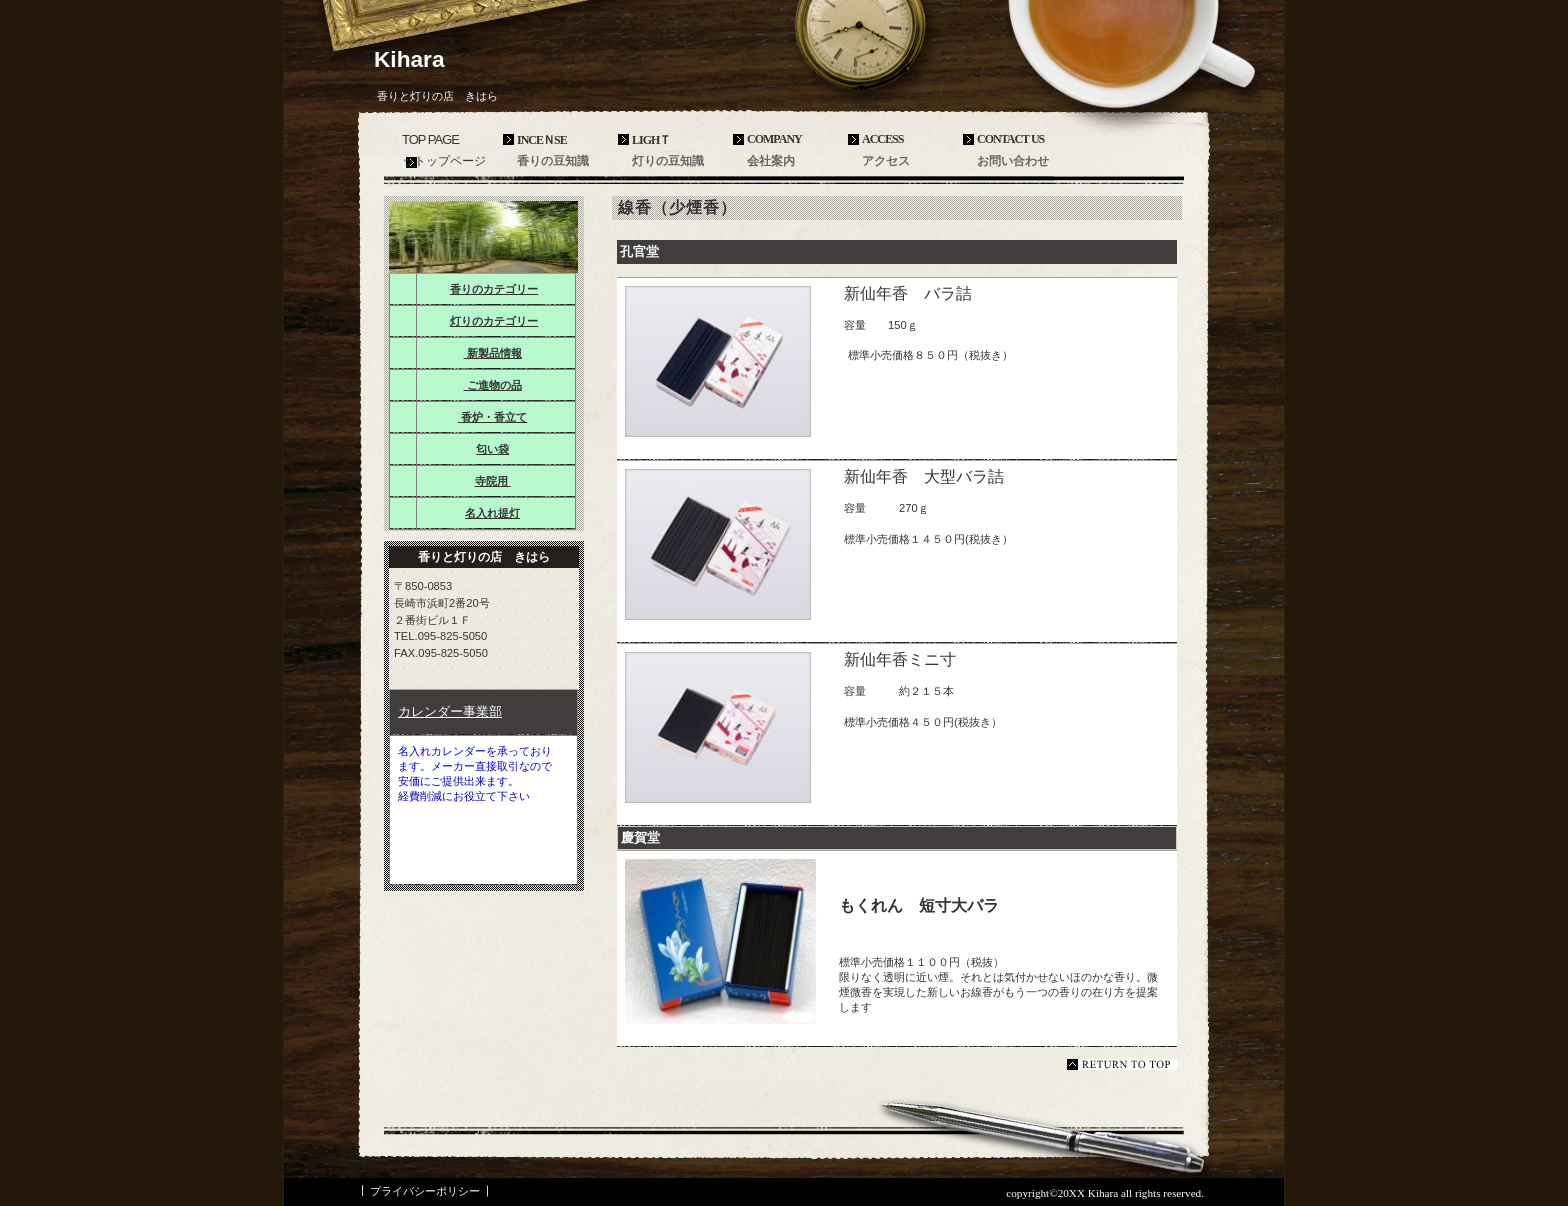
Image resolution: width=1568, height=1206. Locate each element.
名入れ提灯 (492, 513)
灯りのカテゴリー (494, 321)
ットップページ (444, 161)
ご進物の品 (493, 385)
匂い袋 (492, 449)
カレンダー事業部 (450, 711)
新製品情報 (493, 353)
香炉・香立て (492, 417)
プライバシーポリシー (425, 1191)
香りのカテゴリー (494, 289)
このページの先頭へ (1122, 1064)
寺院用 (493, 481)
